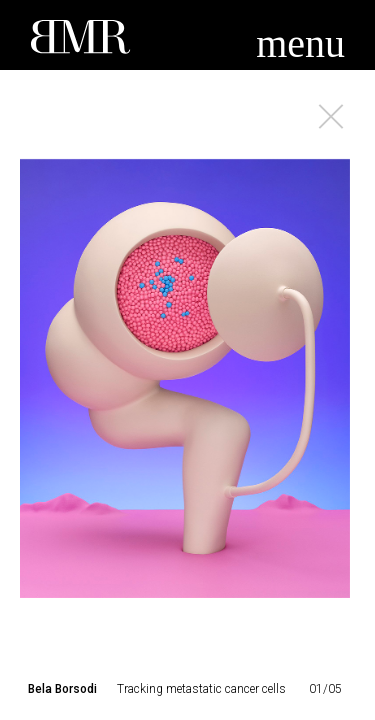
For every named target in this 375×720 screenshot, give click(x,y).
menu (300, 43)
